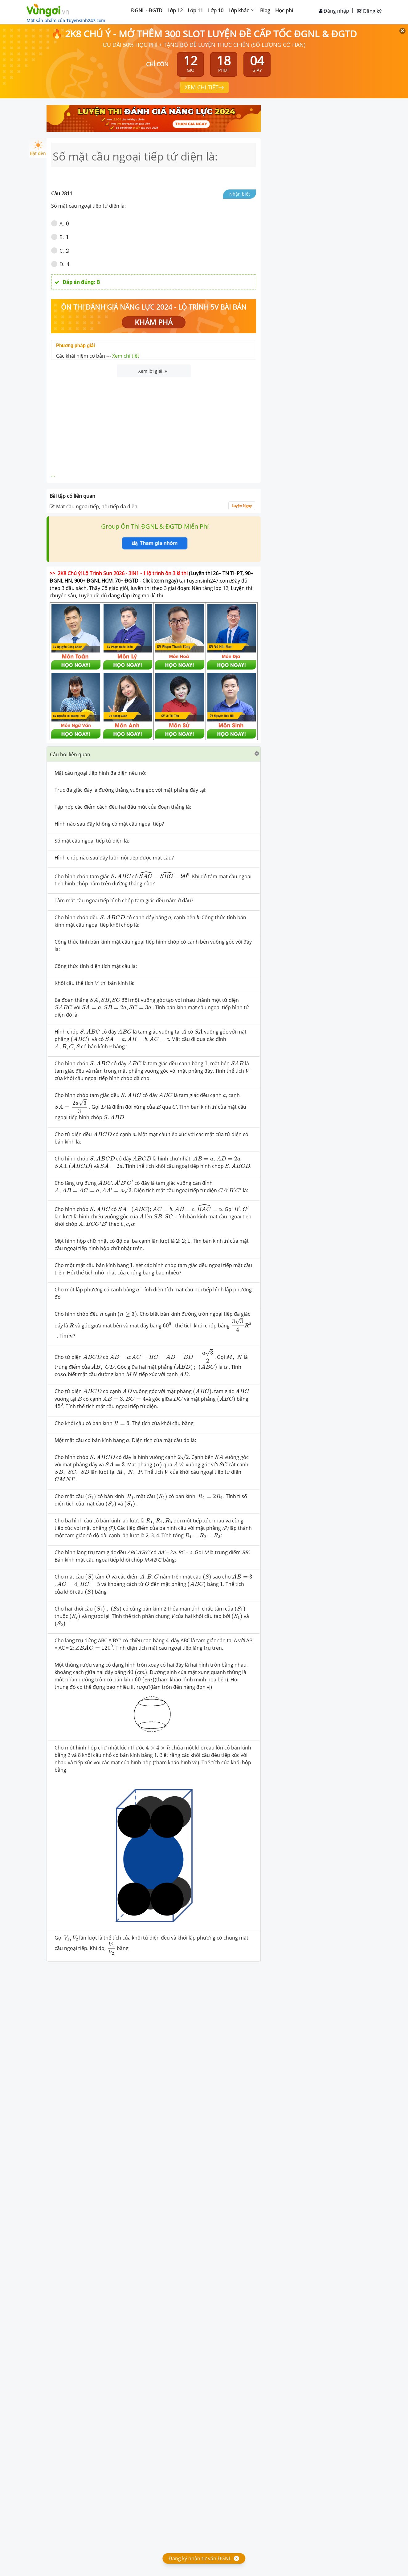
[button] (153, 754)
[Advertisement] (154, 423)
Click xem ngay (159, 580)
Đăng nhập (334, 10)
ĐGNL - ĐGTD (146, 10)
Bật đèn (38, 148)
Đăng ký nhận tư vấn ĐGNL (200, 2558)
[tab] (153, 754)
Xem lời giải (152, 371)
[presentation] (121, 876)
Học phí (284, 10)
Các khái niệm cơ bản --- (97, 355)
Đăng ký (369, 11)
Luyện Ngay (242, 505)
